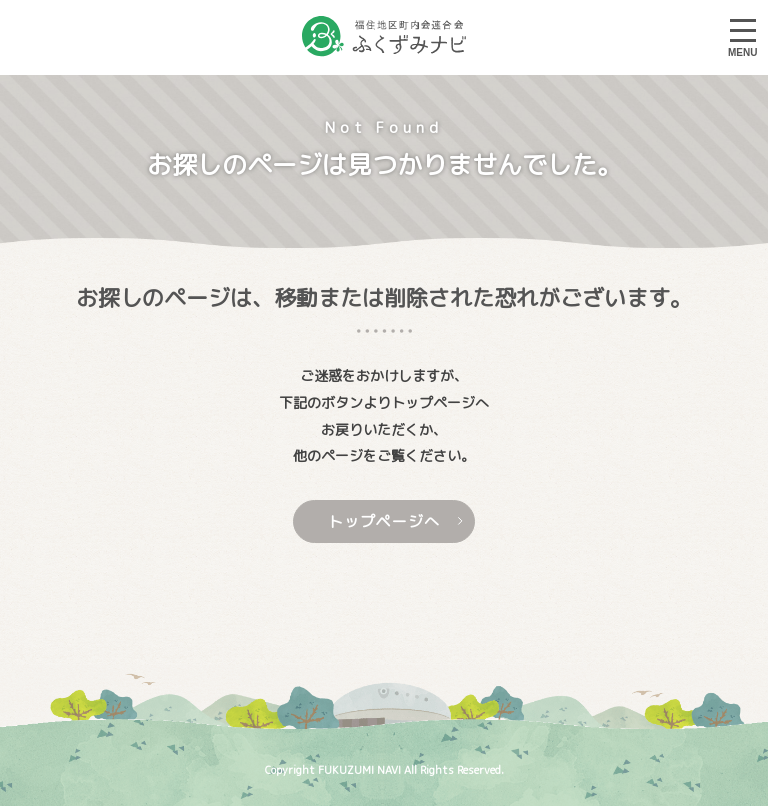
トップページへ (396, 521)
